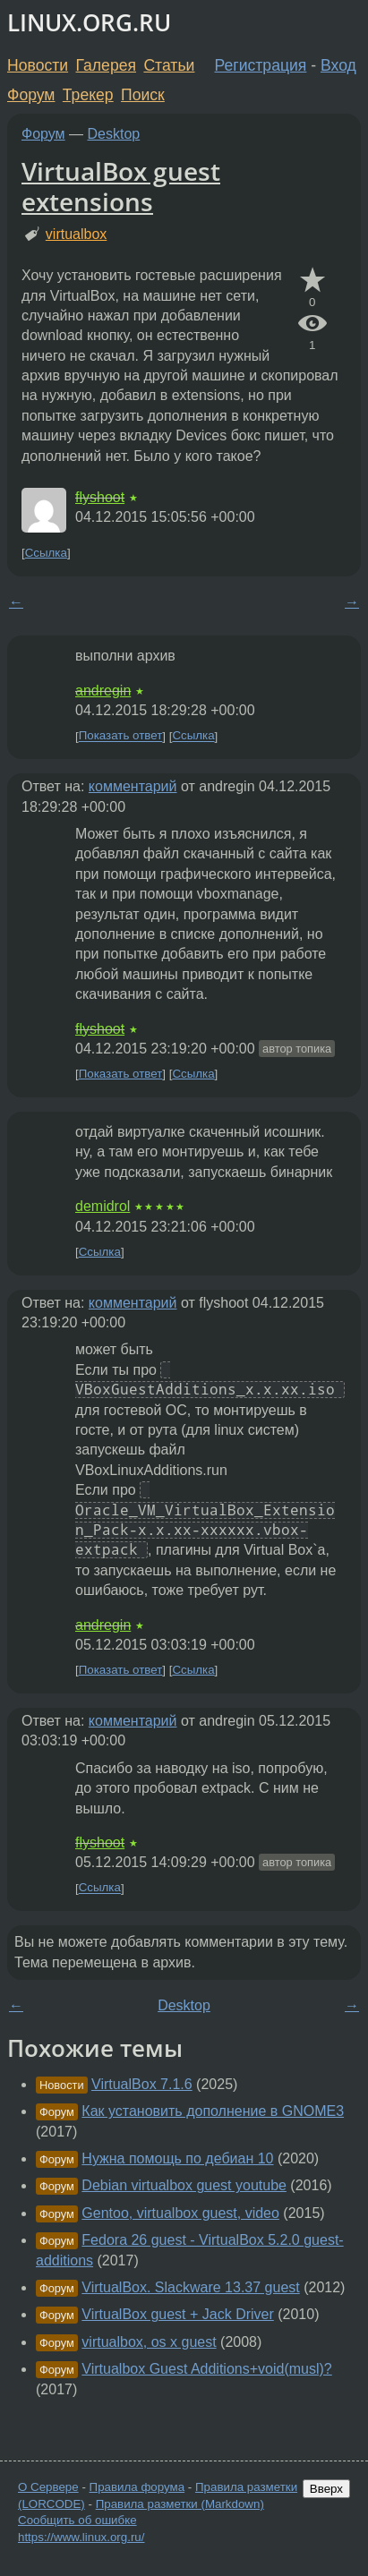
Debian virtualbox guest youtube (184, 2185)
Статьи (168, 65)
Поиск (143, 95)
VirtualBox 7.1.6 (142, 2084)
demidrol (102, 1206)
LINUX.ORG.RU (89, 22)
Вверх (326, 2488)
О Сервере (48, 2487)
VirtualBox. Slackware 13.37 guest (190, 2287)
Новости (37, 65)
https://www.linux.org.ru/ (81, 2537)
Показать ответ (121, 736)
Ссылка (46, 552)
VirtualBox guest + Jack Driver (177, 2314)
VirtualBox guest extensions (120, 186)
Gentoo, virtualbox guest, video (180, 2213)
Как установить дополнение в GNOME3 (212, 2111)
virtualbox (76, 234)
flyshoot (99, 497)
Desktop (114, 133)
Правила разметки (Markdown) (180, 2504)
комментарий (133, 786)
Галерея (106, 65)
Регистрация (261, 65)
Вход (338, 65)
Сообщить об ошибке (77, 2520)
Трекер (88, 95)
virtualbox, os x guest (148, 2342)
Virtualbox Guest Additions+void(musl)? (206, 2368)
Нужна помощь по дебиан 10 (177, 2158)
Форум (31, 95)
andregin (103, 690)
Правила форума (137, 2487)
